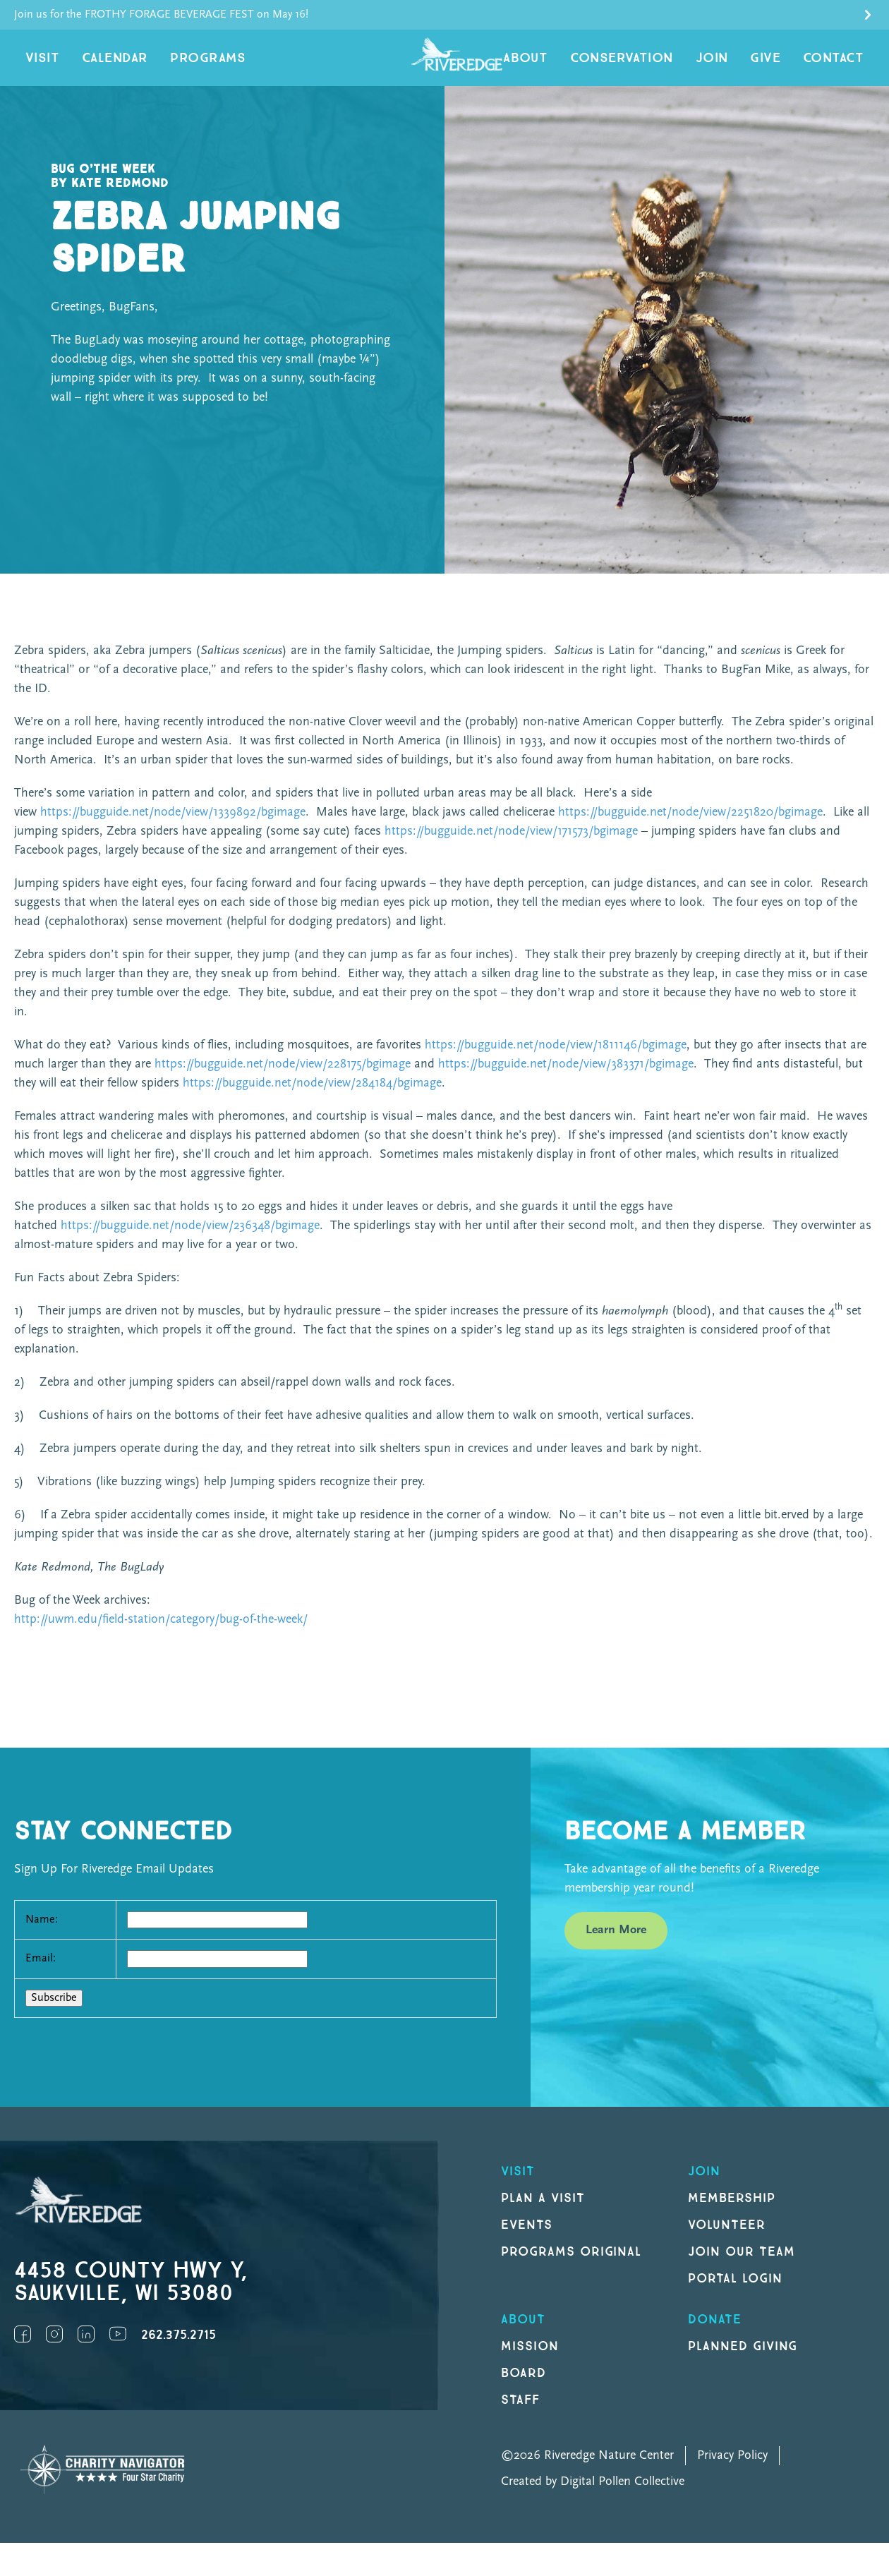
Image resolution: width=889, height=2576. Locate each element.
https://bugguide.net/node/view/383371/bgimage (566, 1078)
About (569, 64)
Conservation (653, 64)
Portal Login (735, 2293)
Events (526, 2239)
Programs (183, 64)
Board (523, 2387)
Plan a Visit (543, 2212)
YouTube (117, 2348)
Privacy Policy (732, 2470)
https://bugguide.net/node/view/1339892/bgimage (173, 826)
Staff (520, 2414)
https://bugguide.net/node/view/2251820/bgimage (690, 826)
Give (779, 64)
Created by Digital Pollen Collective (592, 2496)
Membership (731, 2212)
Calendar (102, 64)
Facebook (22, 2348)
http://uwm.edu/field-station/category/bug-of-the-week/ (161, 1633)
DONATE (715, 2334)
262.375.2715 (178, 2349)
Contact (838, 64)
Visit (38, 64)
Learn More (616, 1944)
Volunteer (727, 2239)
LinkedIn (86, 2348)
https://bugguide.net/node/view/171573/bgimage (511, 845)
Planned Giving (742, 2360)
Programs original (571, 2266)
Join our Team (741, 2266)
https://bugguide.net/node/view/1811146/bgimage (556, 1059)
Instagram (54, 2348)
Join (732, 64)
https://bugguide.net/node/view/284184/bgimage (312, 1097)
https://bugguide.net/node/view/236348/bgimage (190, 1240)
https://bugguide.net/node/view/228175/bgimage (283, 1078)
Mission (530, 2360)
